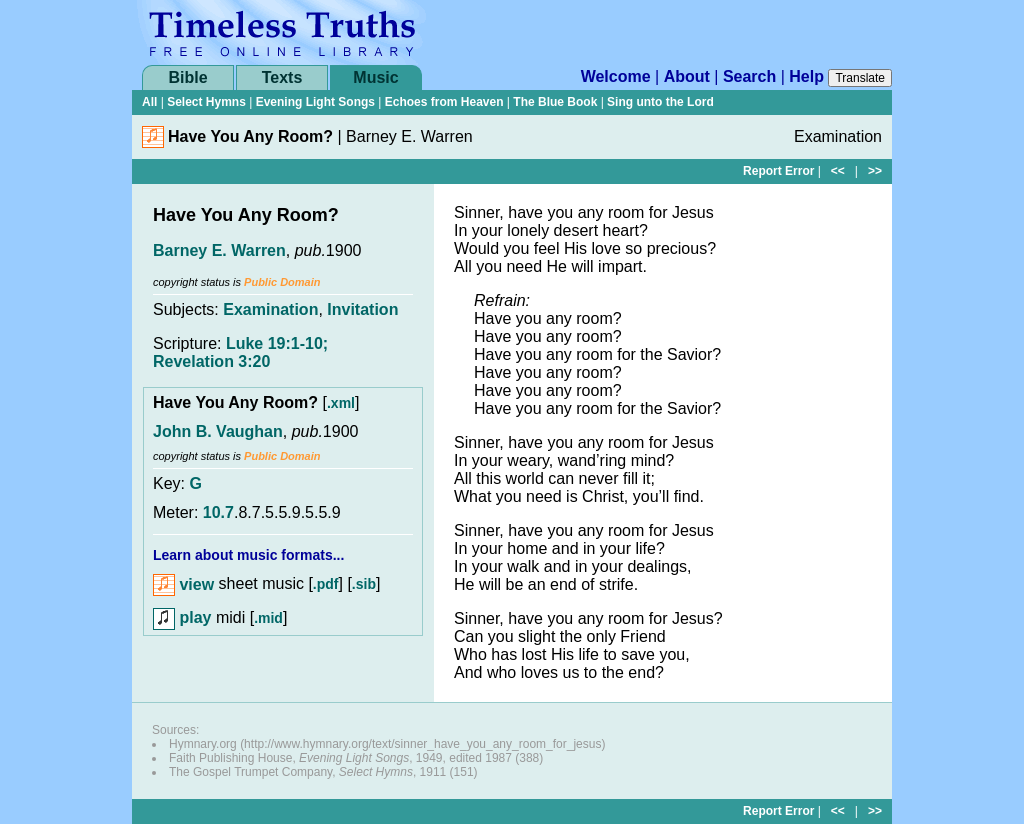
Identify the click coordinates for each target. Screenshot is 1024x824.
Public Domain (282, 282)
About (687, 76)
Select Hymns (206, 102)
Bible (187, 77)
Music (375, 77)
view (183, 584)
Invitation (362, 309)
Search (749, 76)
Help (806, 76)
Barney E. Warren (219, 250)
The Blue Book (555, 102)
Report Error (778, 171)
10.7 (218, 512)
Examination (270, 309)
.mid (268, 618)
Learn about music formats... (248, 555)
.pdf (326, 585)
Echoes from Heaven (444, 102)
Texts (282, 77)
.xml (341, 403)
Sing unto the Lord (660, 102)
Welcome (616, 76)
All (149, 102)
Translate (860, 78)
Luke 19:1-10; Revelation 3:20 (240, 352)
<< (838, 171)
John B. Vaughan (218, 431)
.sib (364, 585)
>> (875, 171)
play (182, 617)
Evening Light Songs (315, 102)
